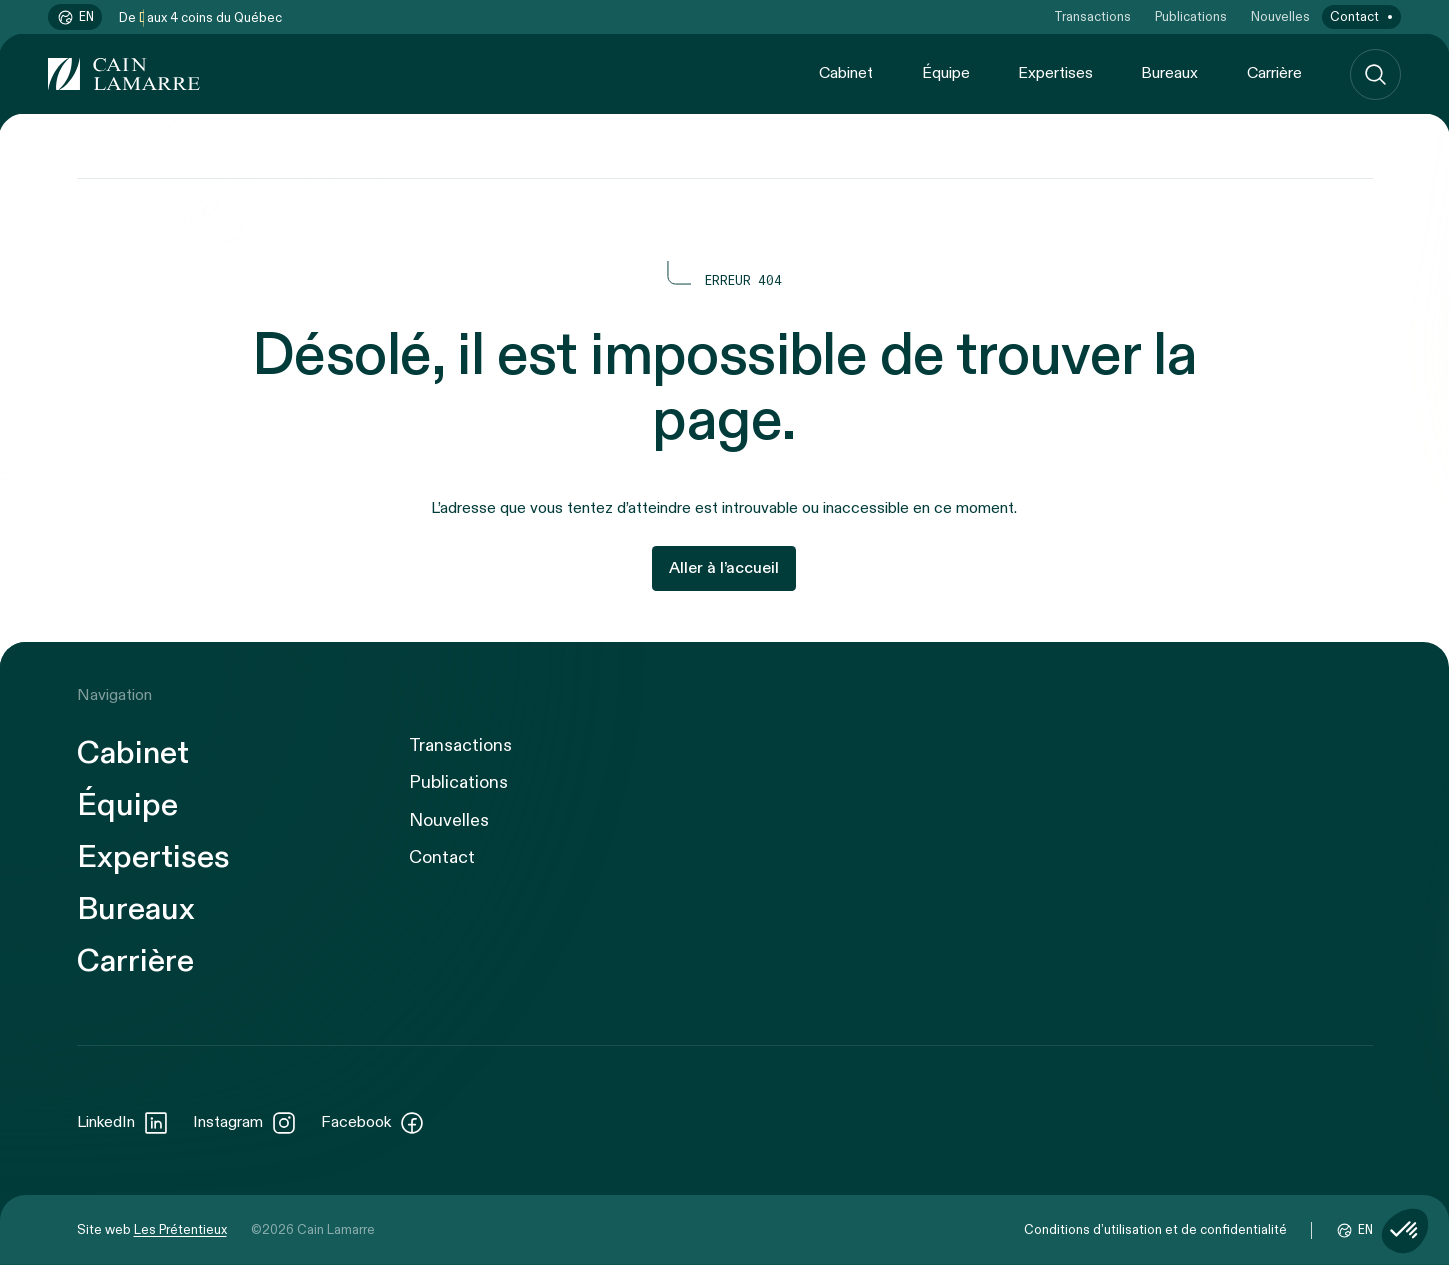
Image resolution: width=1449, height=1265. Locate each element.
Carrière (1274, 73)
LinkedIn (123, 1123)
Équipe (946, 73)
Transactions (1092, 17)
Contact (1354, 17)
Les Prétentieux (180, 1230)
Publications (1191, 17)
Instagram (245, 1123)
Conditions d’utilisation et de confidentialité (1155, 1230)
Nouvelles (1280, 17)
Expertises (1055, 73)
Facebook (373, 1123)
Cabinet (846, 73)
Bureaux (1169, 73)
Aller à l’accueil (724, 568)
